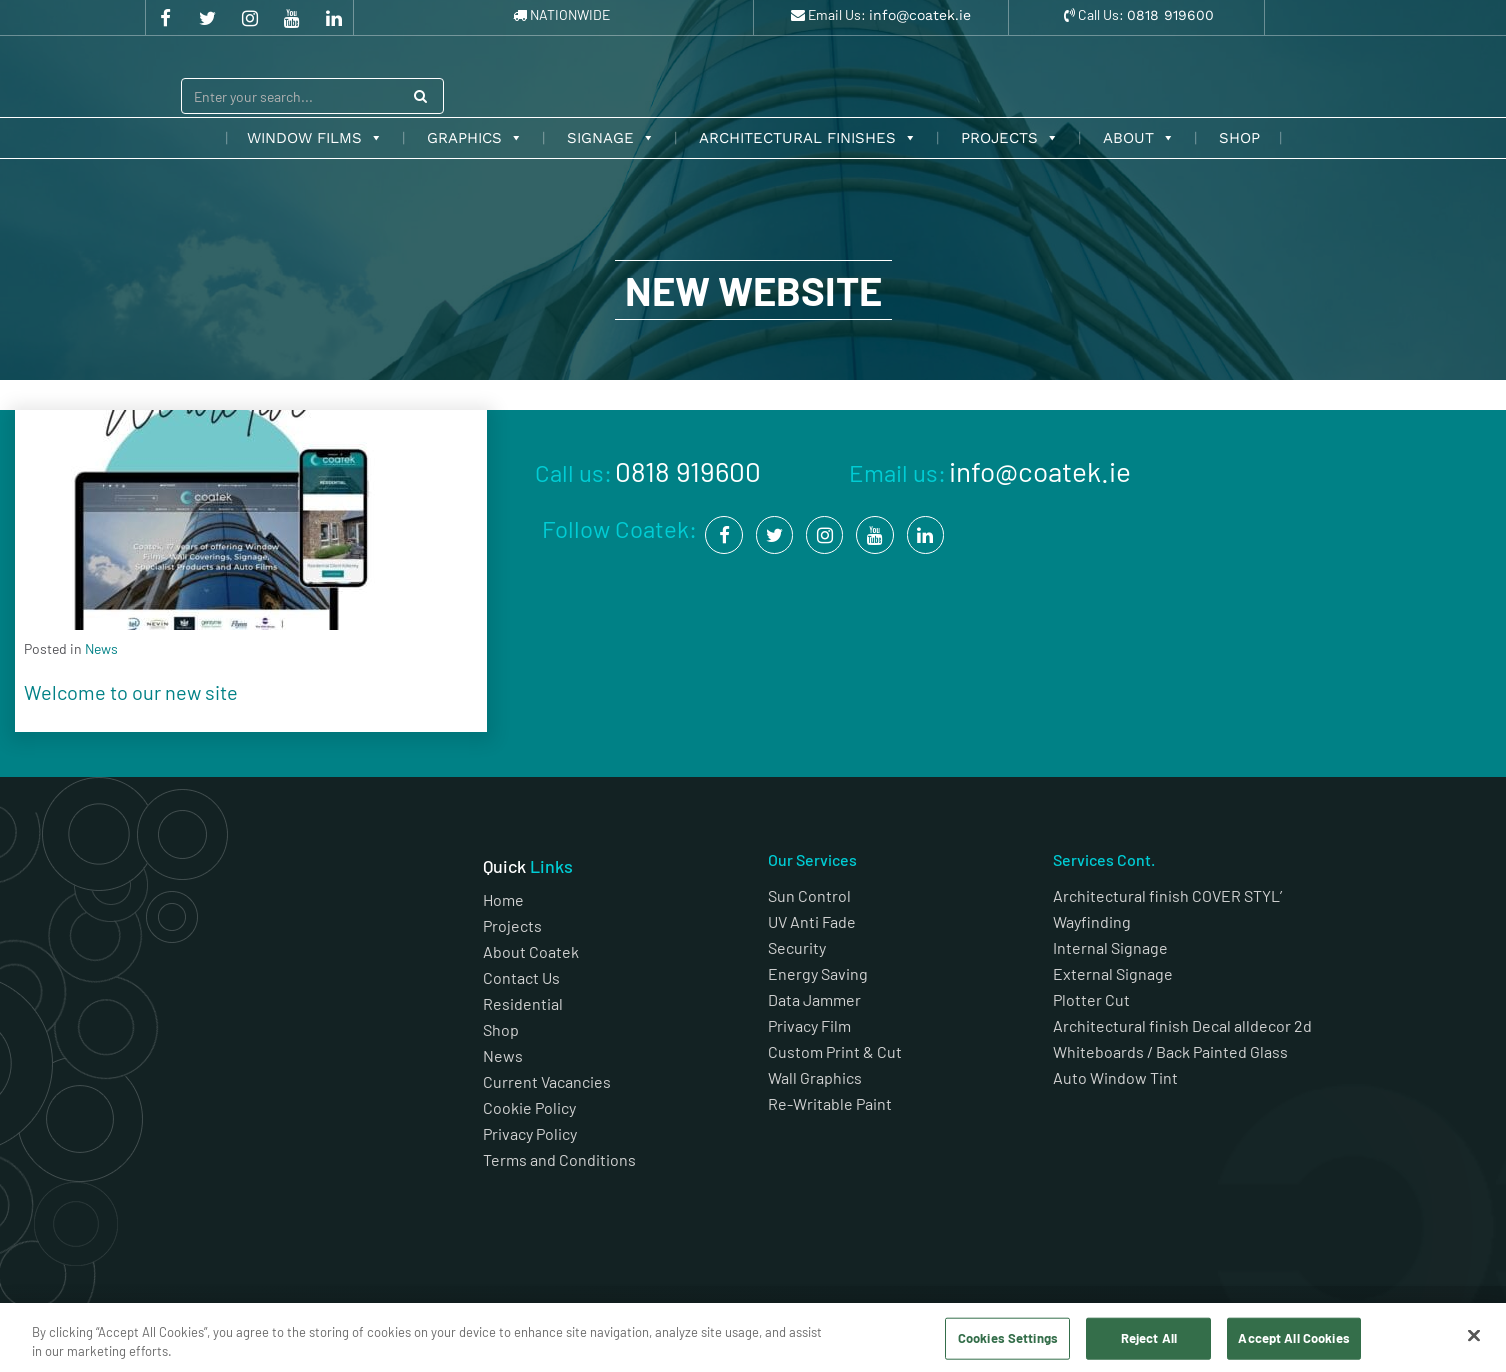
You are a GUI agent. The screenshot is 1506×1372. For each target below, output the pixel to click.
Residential (523, 1003)
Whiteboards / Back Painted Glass (1170, 1051)
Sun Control (809, 895)
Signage (611, 138)
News (503, 1055)
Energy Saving (818, 973)
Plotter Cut (1091, 999)
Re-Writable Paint (830, 1103)
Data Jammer (814, 999)
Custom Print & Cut (835, 1051)
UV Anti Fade (812, 921)
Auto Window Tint (1115, 1077)
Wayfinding (1092, 921)
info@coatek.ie (920, 15)
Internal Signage (1110, 947)
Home (503, 899)
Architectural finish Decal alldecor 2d (1184, 1025)
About (1139, 138)
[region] (753, 1337)
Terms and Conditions (561, 1159)
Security (797, 947)
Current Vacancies (547, 1081)
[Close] (1474, 1336)
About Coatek (531, 951)
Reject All (1149, 1338)
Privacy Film (809, 1025)
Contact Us (521, 977)
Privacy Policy (530, 1133)
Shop (1239, 138)
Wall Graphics (815, 1077)
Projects (1010, 138)
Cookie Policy (529, 1107)
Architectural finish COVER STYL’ (1167, 895)
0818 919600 (1170, 15)
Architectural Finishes (808, 138)
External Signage (1113, 973)
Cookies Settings (1008, 1338)
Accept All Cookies (1293, 1338)
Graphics (475, 138)
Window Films (315, 138)
